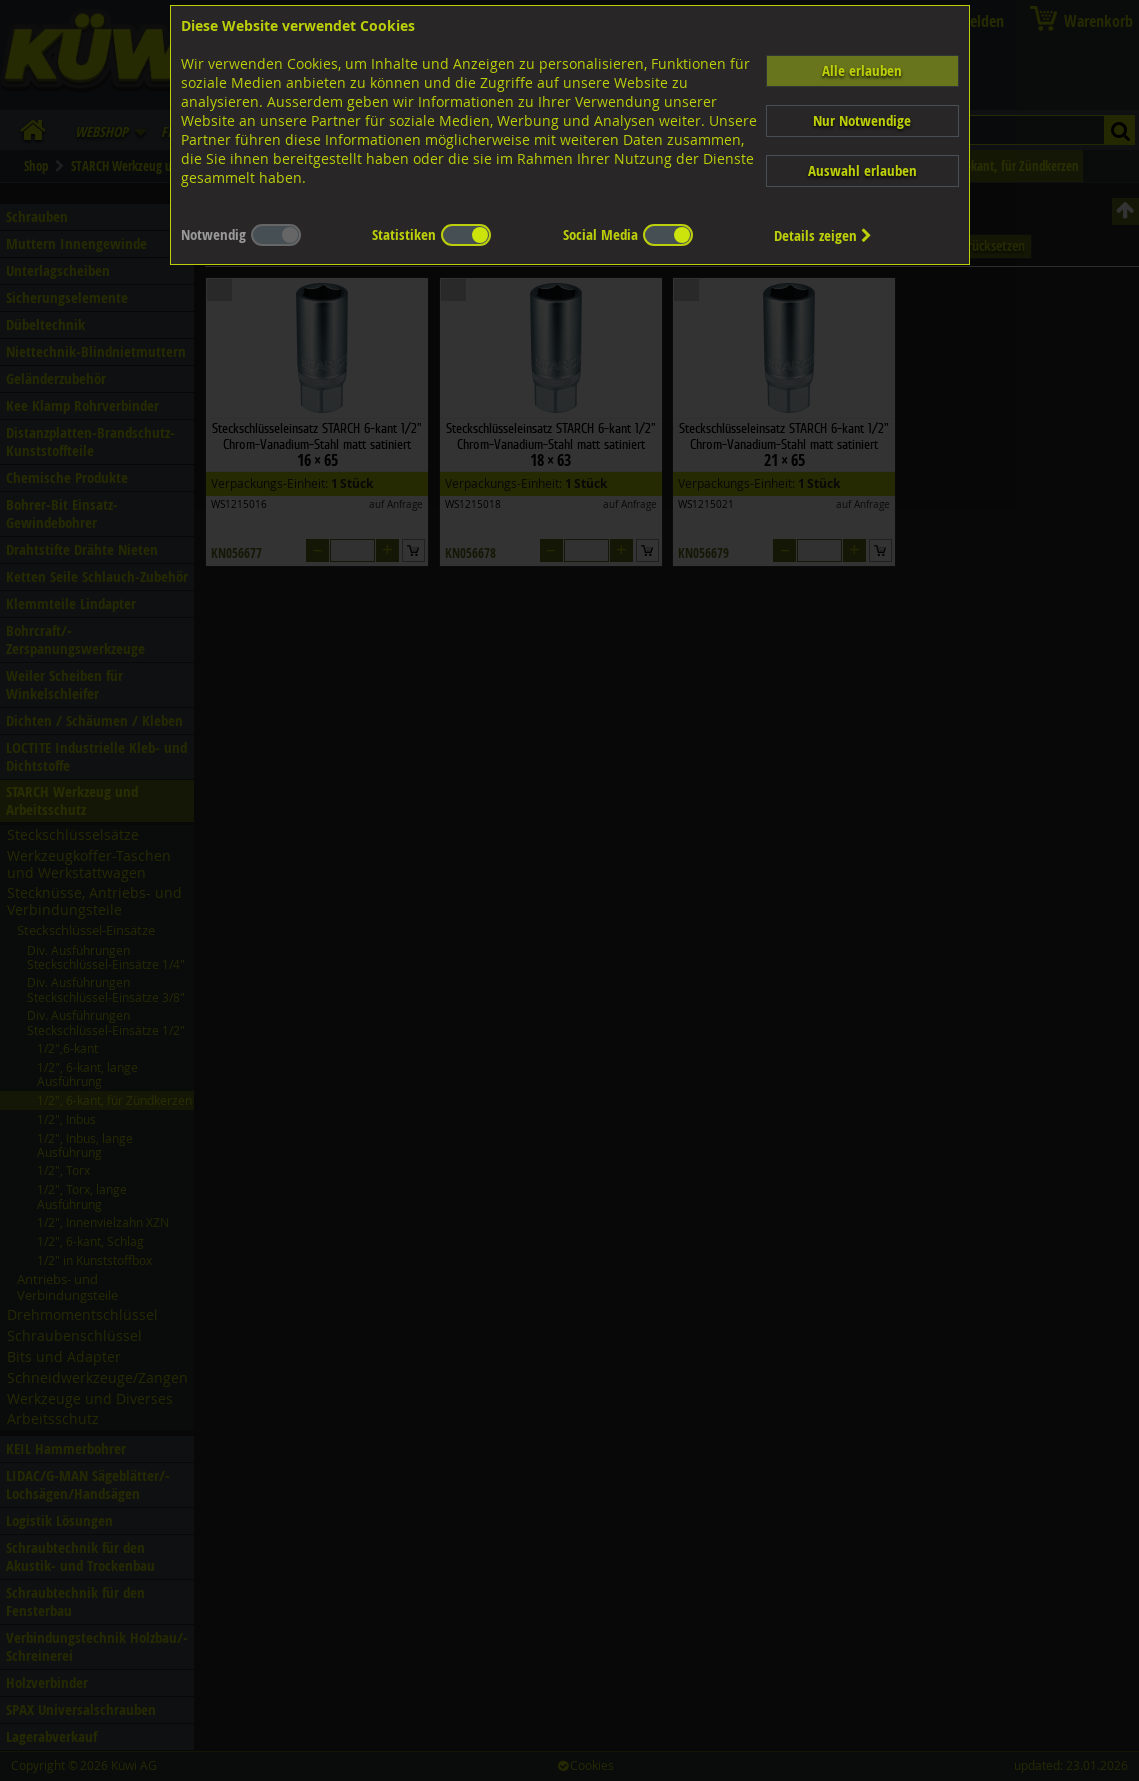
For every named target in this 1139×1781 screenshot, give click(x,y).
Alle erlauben (862, 70)
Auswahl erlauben (862, 170)
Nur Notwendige (862, 120)
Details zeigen (823, 235)
